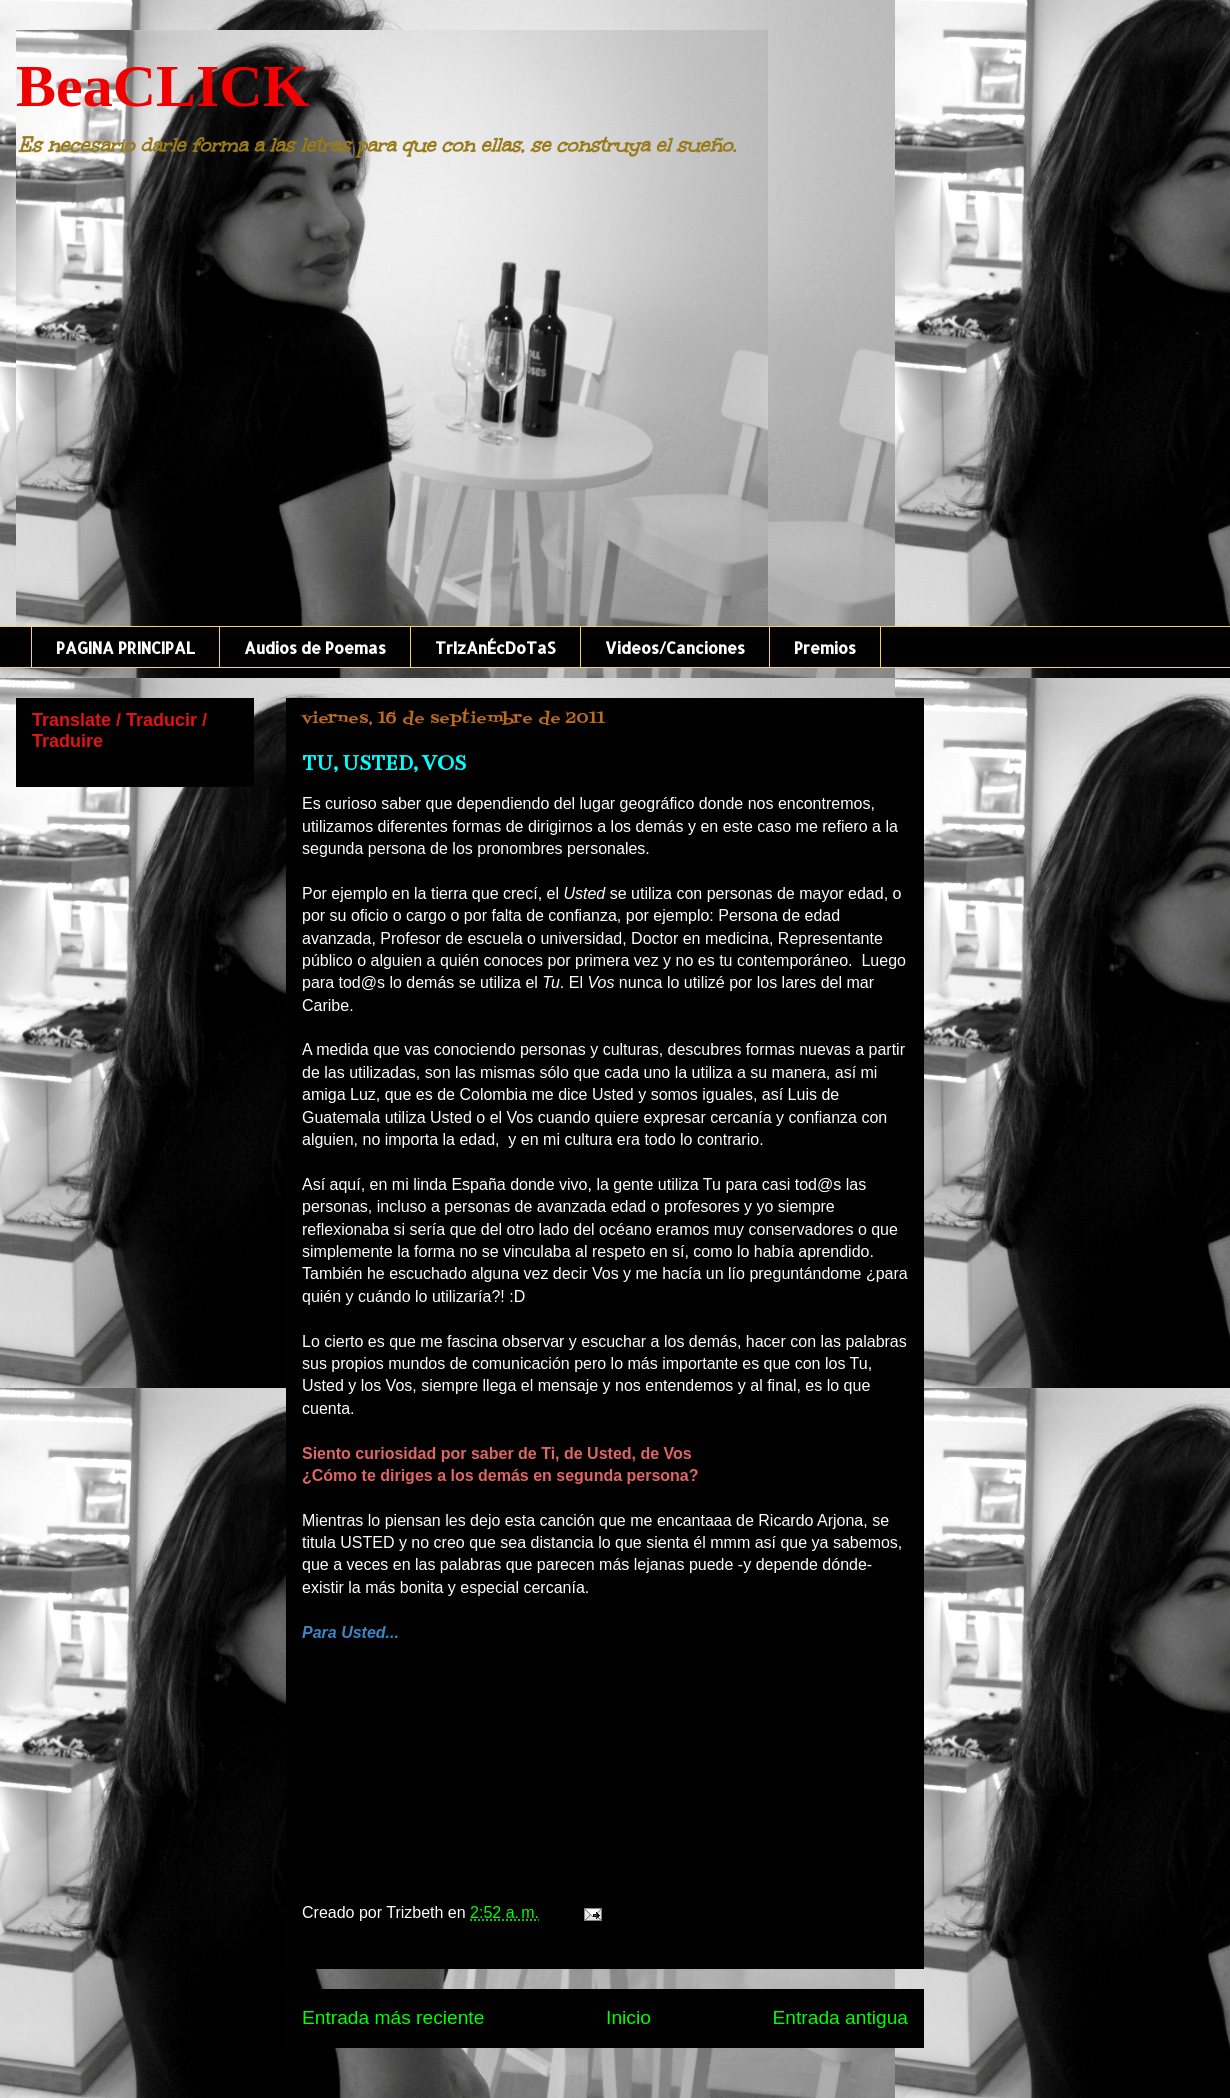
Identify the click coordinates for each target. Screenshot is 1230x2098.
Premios (825, 647)
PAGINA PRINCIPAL (125, 647)
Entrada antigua (840, 2017)
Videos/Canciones (675, 647)
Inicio (628, 2017)
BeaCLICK (162, 86)
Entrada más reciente (393, 2017)
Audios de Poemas (315, 647)
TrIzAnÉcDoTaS (495, 647)
